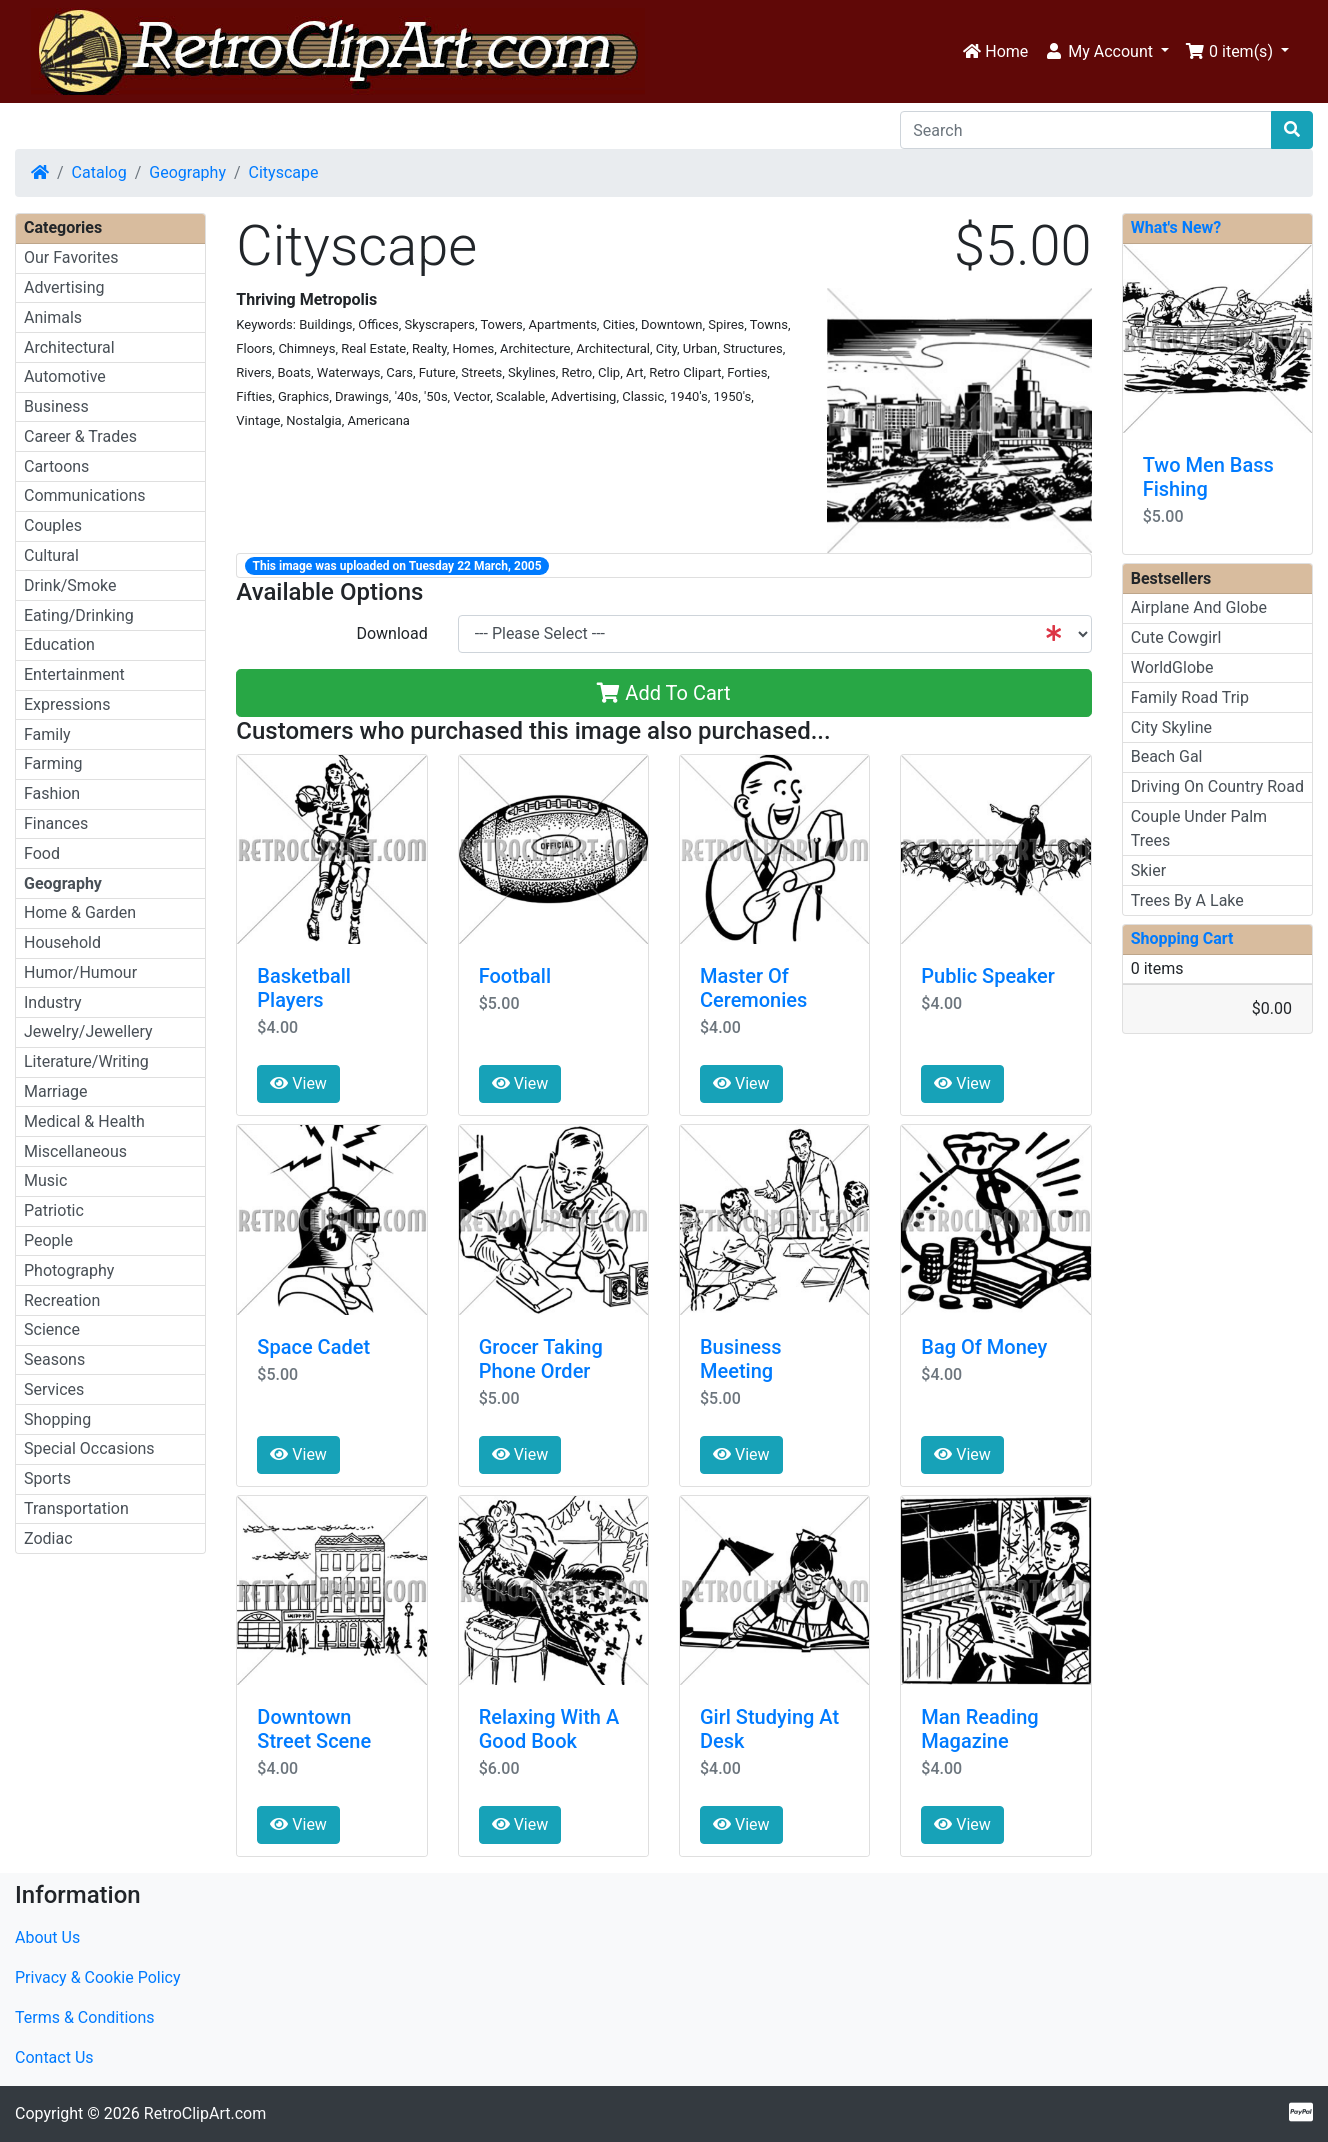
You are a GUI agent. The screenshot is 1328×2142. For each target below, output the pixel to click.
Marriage (56, 1091)
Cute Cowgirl (1176, 637)
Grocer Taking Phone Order (541, 1359)
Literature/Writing (86, 1061)
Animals (53, 317)
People (48, 1240)
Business (56, 406)
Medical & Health (84, 1121)
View (298, 1083)
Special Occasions (89, 1448)
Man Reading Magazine (979, 1729)
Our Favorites (71, 257)
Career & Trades (80, 436)
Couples (53, 525)
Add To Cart (663, 693)
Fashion (52, 793)
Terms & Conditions (85, 2017)
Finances (56, 823)
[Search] (1086, 130)
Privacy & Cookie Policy (98, 1977)
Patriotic (54, 1210)
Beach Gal (1167, 756)
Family (47, 734)
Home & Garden (80, 912)
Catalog (99, 172)
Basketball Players (304, 988)
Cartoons (56, 466)
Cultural (51, 555)
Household (62, 942)
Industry (53, 1002)
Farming (53, 763)
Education (59, 644)
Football (515, 976)
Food (42, 853)
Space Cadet (313, 1347)
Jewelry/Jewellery (88, 1031)
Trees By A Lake (1187, 900)
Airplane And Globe (1199, 607)
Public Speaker (988, 976)
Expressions (67, 704)
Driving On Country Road (1217, 786)
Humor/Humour (80, 972)
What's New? (1176, 227)
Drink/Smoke (70, 585)
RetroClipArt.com (205, 2113)
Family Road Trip (1190, 697)
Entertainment (74, 674)
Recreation (62, 1300)
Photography (69, 1270)
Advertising (64, 287)
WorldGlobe (1172, 667)
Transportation (76, 1508)
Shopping (57, 1419)
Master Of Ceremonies (753, 988)
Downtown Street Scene (314, 1729)
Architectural (69, 347)
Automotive (65, 376)
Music (45, 1180)
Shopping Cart (1182, 938)
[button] (1106, 52)
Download (391, 633)
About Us (47, 1937)
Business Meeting (741, 1359)
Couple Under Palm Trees (1199, 828)
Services (54, 1389)
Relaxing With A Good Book (549, 1729)
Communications (85, 495)
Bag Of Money (984, 1347)
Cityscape (284, 172)
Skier (1148, 870)
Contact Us (54, 2057)
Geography (187, 172)
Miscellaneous (75, 1151)
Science (52, 1329)
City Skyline (1171, 727)
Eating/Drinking (79, 615)
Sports (47, 1478)
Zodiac (48, 1538)
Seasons (54, 1359)
